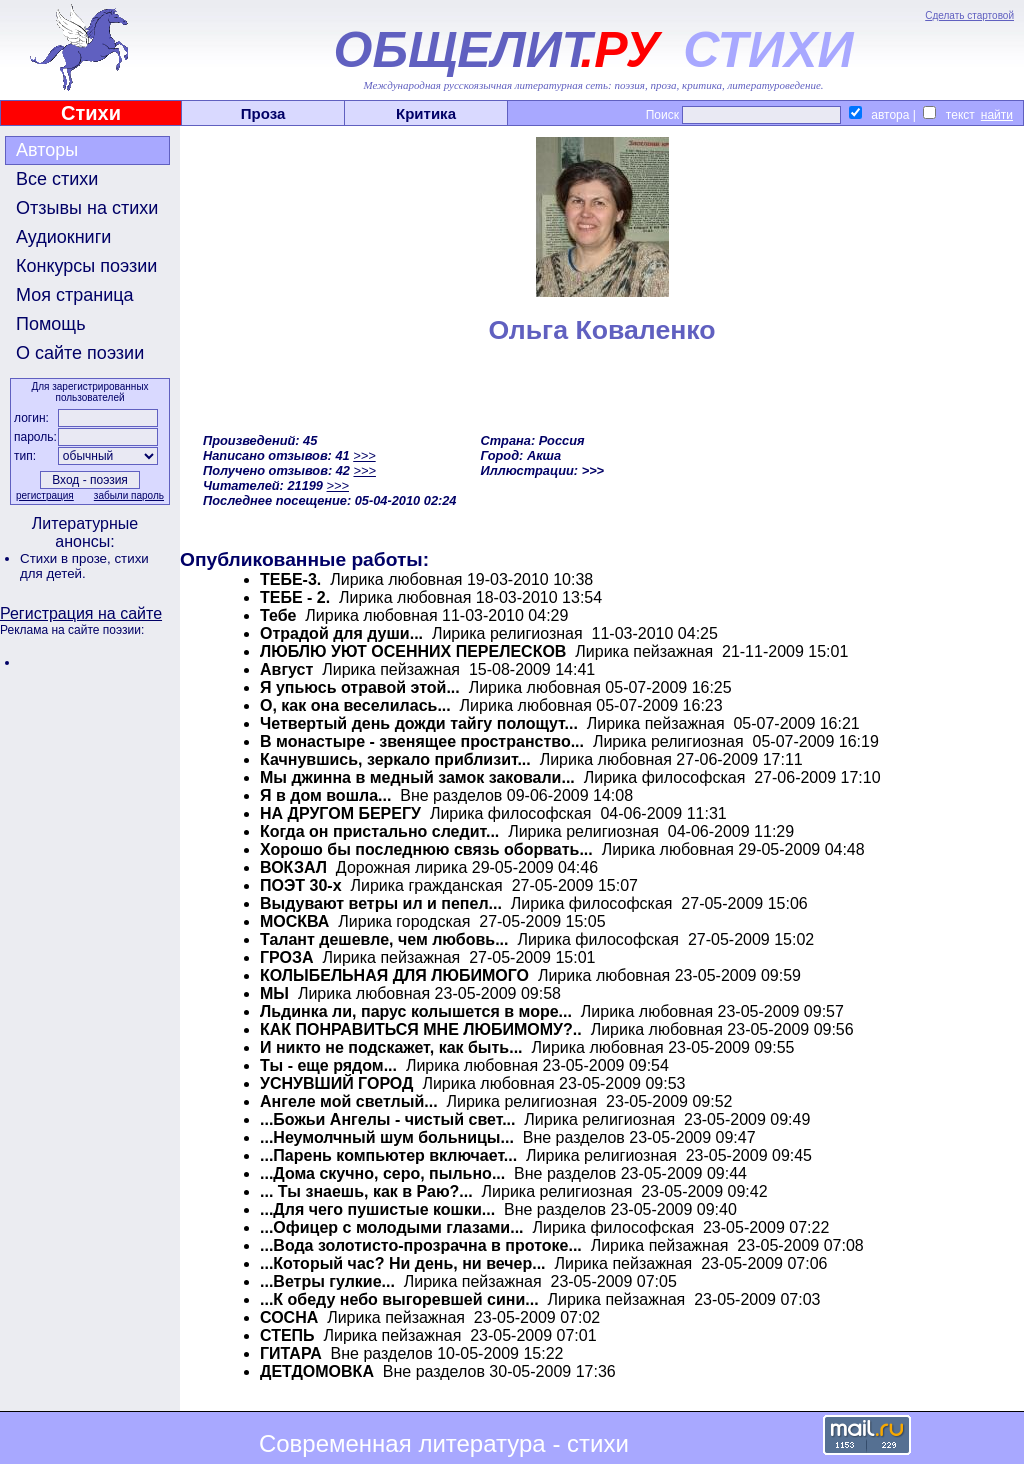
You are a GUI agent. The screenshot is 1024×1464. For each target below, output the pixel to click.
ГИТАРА (291, 1353)
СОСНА (289, 1317)
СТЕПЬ (287, 1335)
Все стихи (57, 179)
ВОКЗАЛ (293, 867)
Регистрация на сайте (81, 613)
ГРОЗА (287, 957)
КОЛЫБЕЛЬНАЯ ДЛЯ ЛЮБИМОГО (394, 975)
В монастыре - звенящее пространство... (422, 741)
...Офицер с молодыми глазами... (392, 1227)
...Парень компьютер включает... (388, 1155)
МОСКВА (294, 921)
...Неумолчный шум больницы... (387, 1137)
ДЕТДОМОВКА (317, 1371)
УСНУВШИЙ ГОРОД (337, 1083)
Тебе (278, 615)
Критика (426, 113)
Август (286, 669)
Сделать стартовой (969, 15)
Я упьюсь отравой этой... (360, 687)
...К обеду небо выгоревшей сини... (399, 1299)
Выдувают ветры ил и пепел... (381, 903)
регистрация (45, 495)
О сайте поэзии (80, 353)
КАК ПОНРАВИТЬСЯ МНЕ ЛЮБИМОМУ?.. (421, 1029)
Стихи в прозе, (67, 558)
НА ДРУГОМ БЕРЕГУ (340, 813)
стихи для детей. (84, 566)
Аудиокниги (63, 237)
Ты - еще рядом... (328, 1065)
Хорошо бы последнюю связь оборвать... (426, 849)
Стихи (91, 113)
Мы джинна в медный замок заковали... (417, 777)
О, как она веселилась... (355, 705)
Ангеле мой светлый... (349, 1101)
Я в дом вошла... (325, 795)
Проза (263, 113)
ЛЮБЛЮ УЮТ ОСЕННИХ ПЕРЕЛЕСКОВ (413, 651)
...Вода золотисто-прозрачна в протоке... (421, 1245)
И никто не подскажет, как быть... (391, 1047)
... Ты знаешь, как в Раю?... (366, 1191)
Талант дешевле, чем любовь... (384, 939)
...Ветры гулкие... (327, 1281)
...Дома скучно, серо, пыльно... (382, 1173)
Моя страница (75, 295)
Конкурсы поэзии (86, 266)
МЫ (274, 993)
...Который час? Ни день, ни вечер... (403, 1263)
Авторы (47, 150)
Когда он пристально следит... (379, 831)
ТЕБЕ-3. (290, 579)
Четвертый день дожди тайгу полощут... (419, 723)
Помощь (51, 324)
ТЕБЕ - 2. (295, 597)
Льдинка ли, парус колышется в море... (416, 1011)
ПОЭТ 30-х (301, 885)
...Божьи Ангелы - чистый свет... (387, 1119)
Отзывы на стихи (87, 208)
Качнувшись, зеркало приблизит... (395, 759)
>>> (364, 455)
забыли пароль (129, 495)
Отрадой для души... (341, 633)
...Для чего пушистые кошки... (377, 1209)
